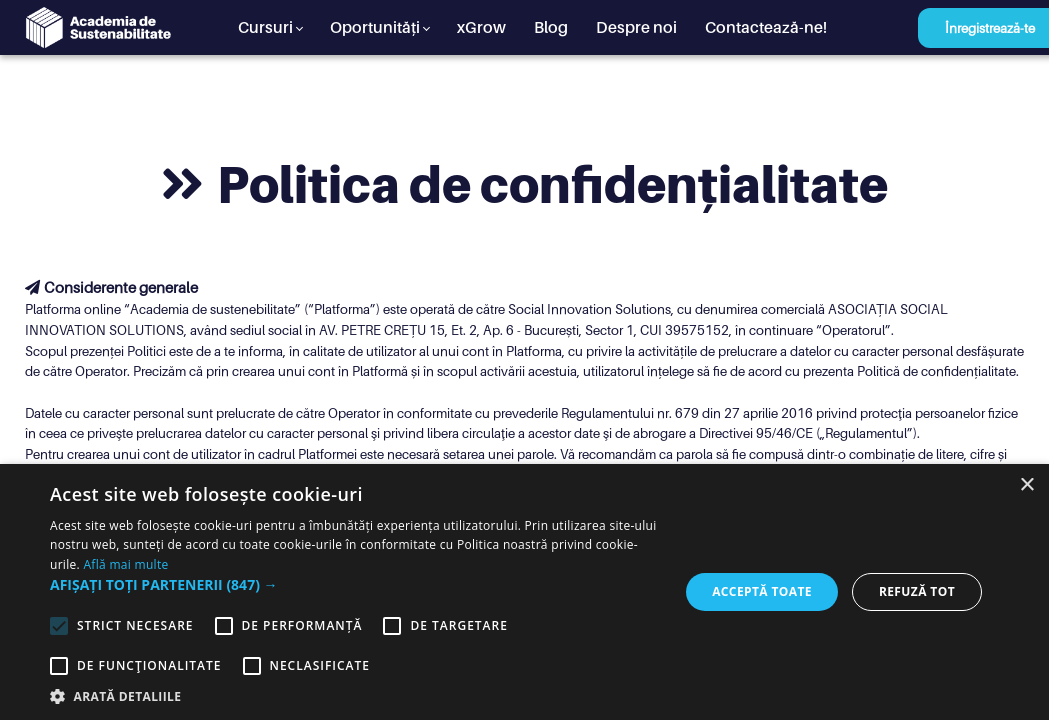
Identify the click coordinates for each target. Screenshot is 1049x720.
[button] (355, 584)
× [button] (1026, 485)
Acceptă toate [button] (762, 591)
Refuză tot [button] (917, 591)
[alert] (524, 592)
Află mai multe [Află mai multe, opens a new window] (125, 564)
